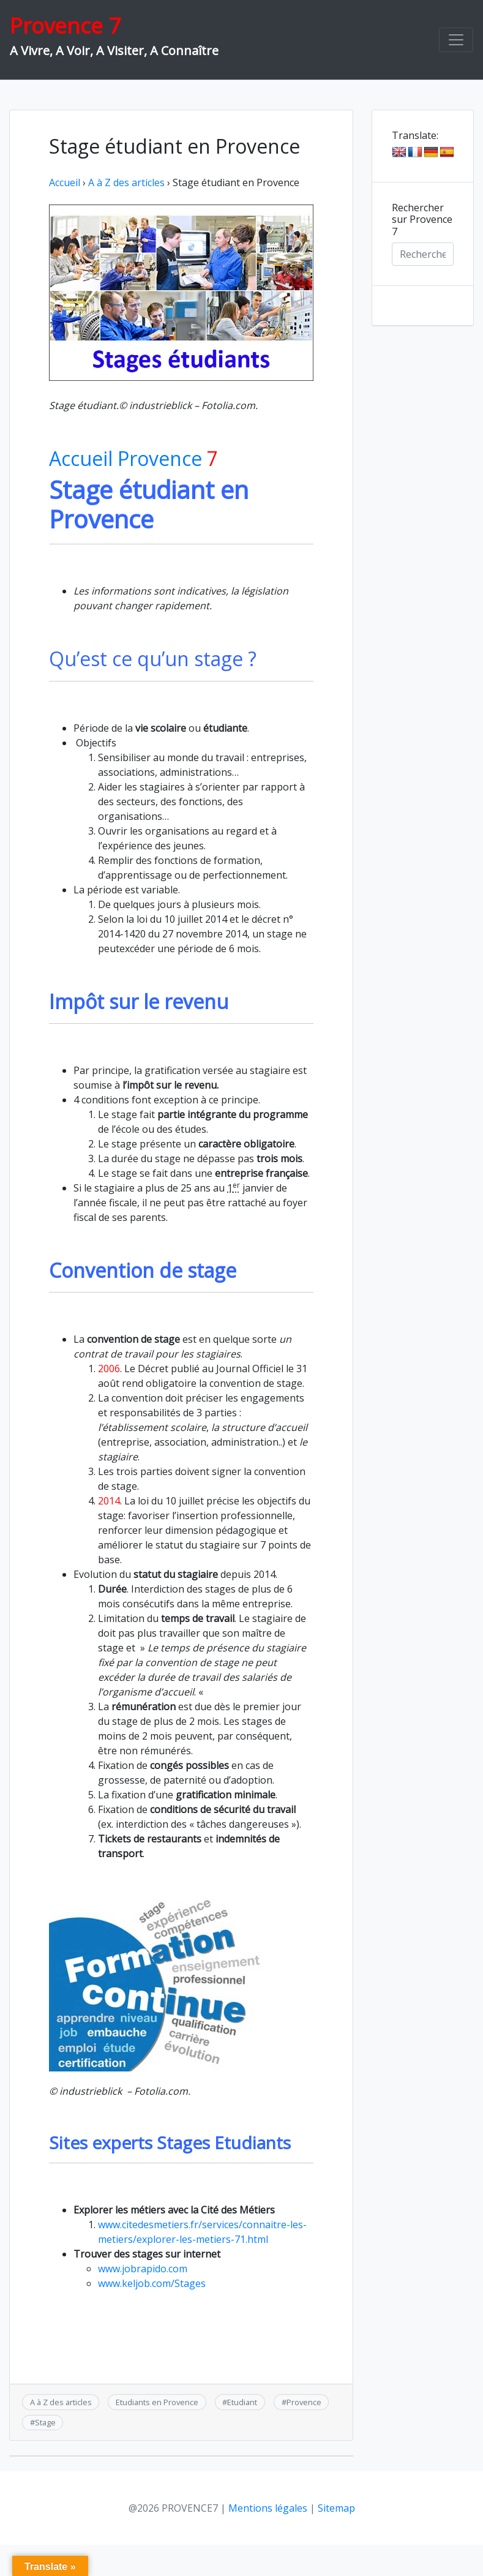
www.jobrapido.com (142, 2268)
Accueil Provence (133, 458)
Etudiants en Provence (157, 2402)
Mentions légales (267, 2508)
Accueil (64, 182)
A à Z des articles (126, 182)
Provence (303, 2402)
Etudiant (242, 2402)
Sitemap (336, 2508)
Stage (45, 2422)
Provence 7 (65, 25)
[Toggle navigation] (456, 40)
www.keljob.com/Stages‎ (152, 2283)
